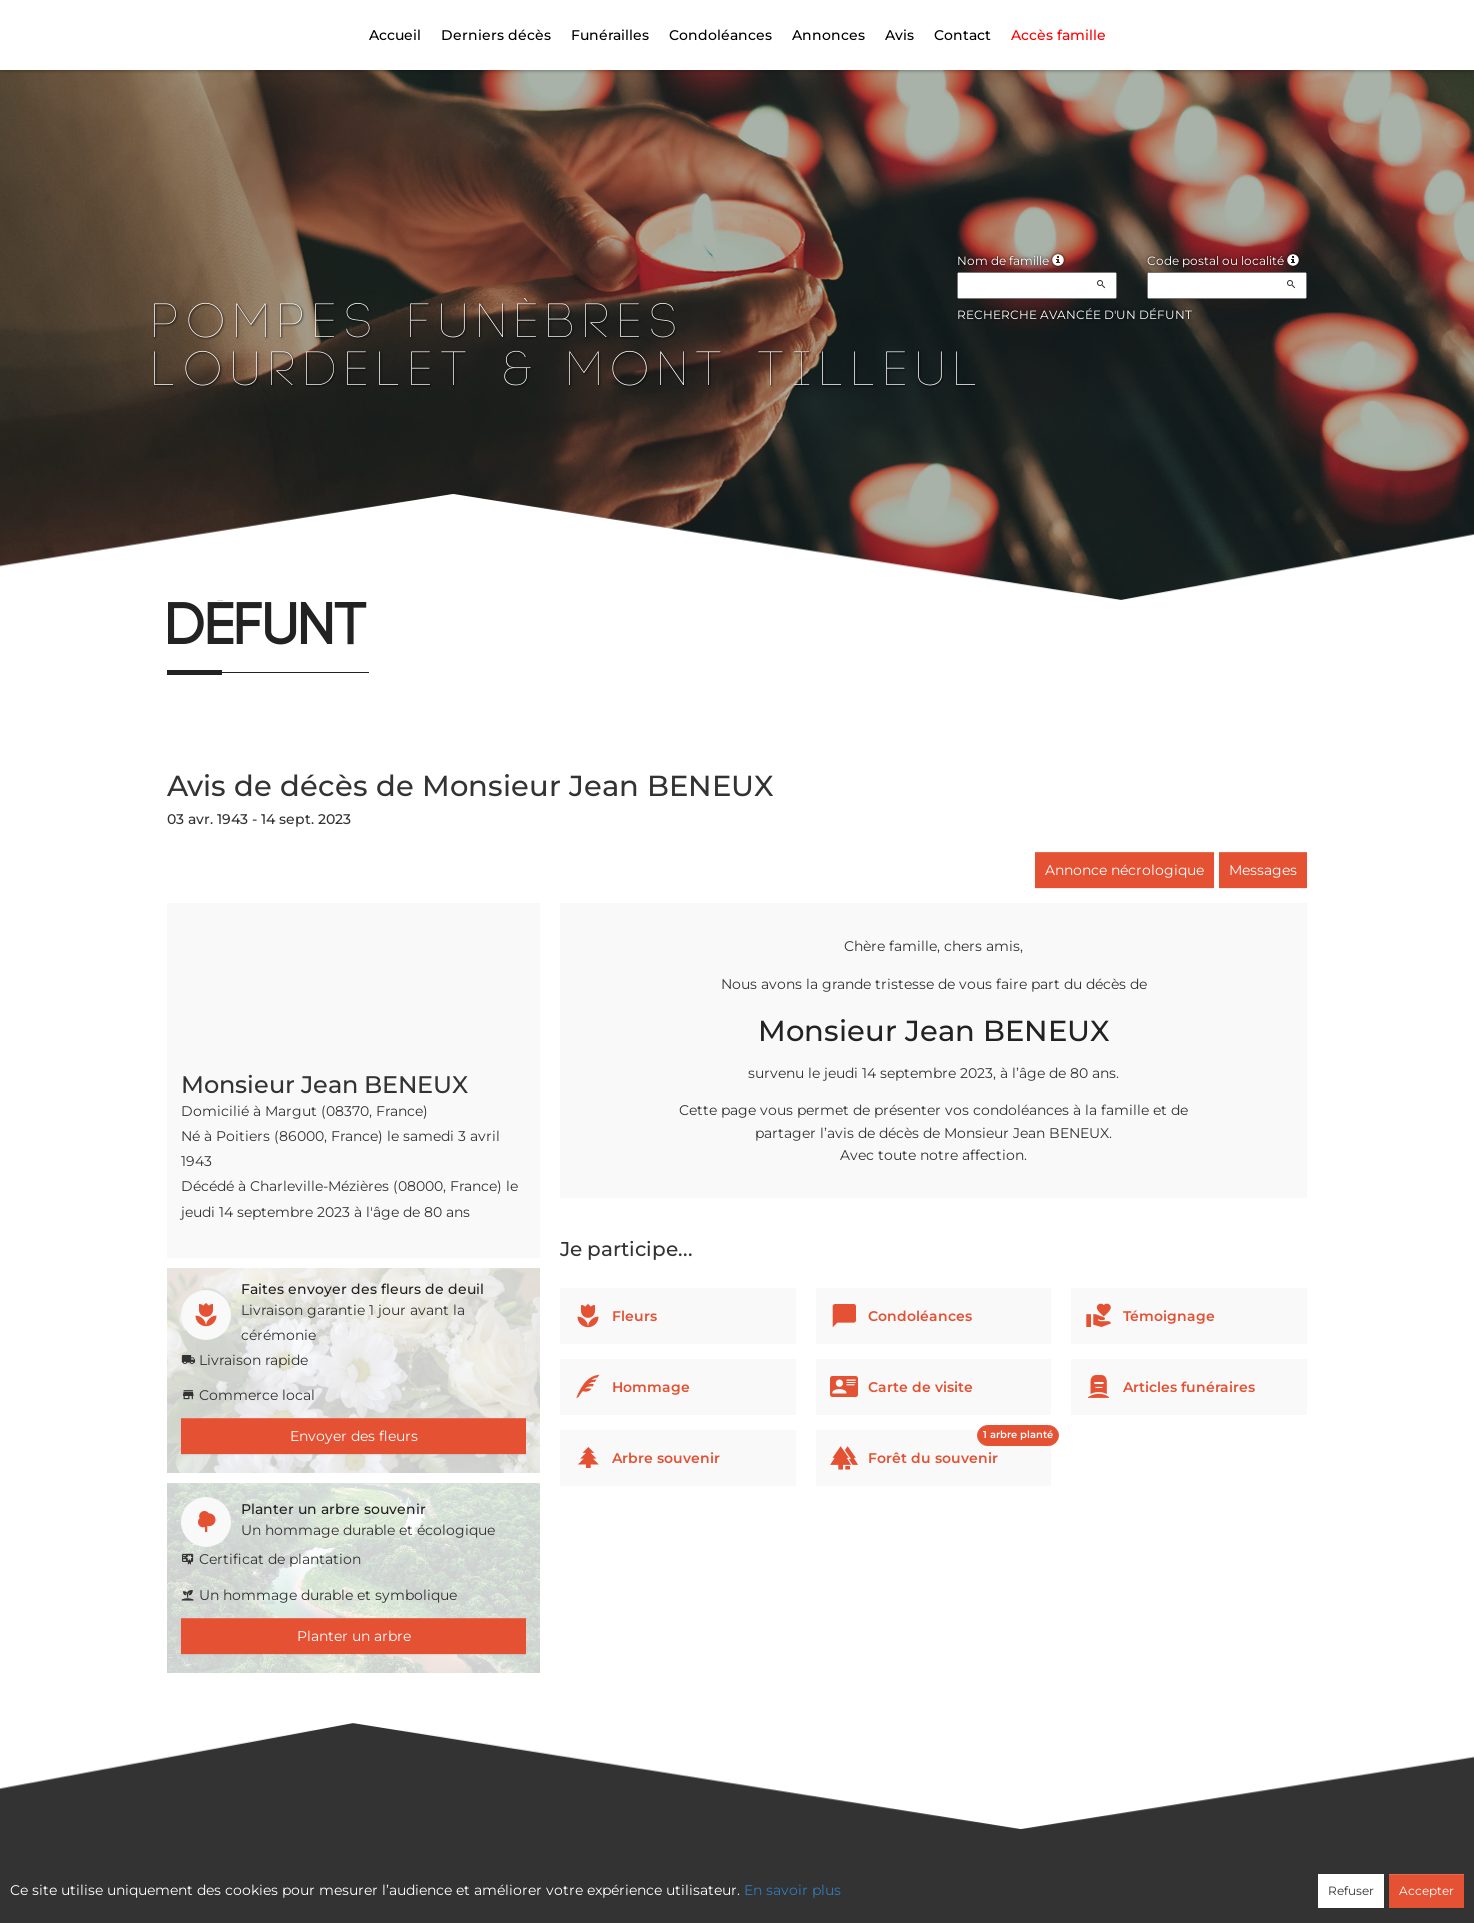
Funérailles (610, 35)
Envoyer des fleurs (354, 1436)
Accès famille (1058, 35)
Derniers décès (496, 35)
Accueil (395, 35)
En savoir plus (792, 1890)
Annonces (828, 35)
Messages (1263, 870)
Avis (899, 35)
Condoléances (720, 35)
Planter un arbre (354, 1636)
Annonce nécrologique (1124, 870)
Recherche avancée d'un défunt (1074, 314)
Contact (962, 35)
